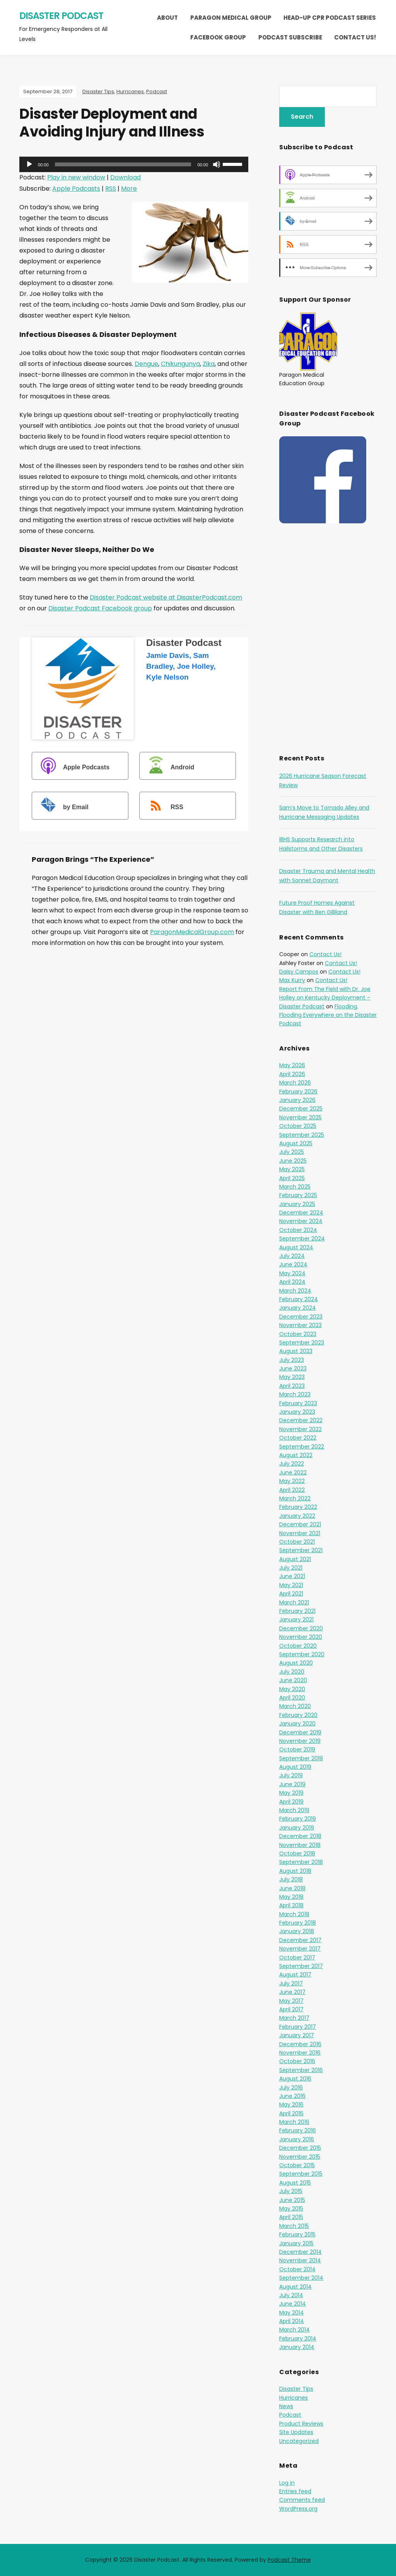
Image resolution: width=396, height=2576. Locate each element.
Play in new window (76, 177)
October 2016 (297, 2061)
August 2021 (295, 1559)
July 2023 (291, 1360)
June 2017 (292, 1992)
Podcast (156, 91)
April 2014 (291, 2321)
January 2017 (296, 2035)
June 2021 (292, 1576)
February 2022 (298, 1507)
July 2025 (291, 1152)
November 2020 (300, 1637)
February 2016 (297, 2130)
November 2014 (300, 2260)
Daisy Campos (298, 971)
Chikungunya (180, 363)
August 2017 (295, 1974)
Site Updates (296, 2432)
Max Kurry (292, 980)
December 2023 (301, 1316)
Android (167, 767)
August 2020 (296, 1663)
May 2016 (291, 2104)
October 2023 (297, 1334)
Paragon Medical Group (230, 18)
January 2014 (296, 2347)
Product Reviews (301, 2423)
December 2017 (300, 1940)
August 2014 (295, 2287)
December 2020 (301, 1628)
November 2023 (300, 1325)
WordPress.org (298, 2509)
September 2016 (301, 2070)
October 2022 (297, 1438)
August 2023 (295, 1351)
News (286, 2406)
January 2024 (297, 1308)
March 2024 (295, 1291)
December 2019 (300, 1732)
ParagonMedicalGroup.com (192, 932)
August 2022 (295, 1455)
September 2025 (301, 1135)
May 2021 (291, 1585)
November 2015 (299, 2157)
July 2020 (291, 1672)
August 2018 (295, 1871)
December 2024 (301, 1212)
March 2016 (294, 2122)
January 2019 (296, 1827)
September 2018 (301, 1862)
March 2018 (294, 1914)
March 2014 (294, 2329)
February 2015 (297, 2234)
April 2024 (292, 1282)
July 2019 (291, 1775)
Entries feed (295, 2491)
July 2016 (291, 2087)
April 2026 (292, 1074)
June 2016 (292, 2096)
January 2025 (297, 1204)
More (129, 188)
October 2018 (297, 1853)
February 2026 (298, 1091)
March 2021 (294, 1602)
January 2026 (297, 1100)
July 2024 (292, 1256)
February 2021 (297, 1611)
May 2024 (292, 1273)
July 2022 (291, 1463)
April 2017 (291, 2009)
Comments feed (302, 2500)
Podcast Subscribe (290, 37)
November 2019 (300, 1741)
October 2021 (297, 1542)
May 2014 (291, 2312)
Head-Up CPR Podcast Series (329, 18)
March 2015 (294, 2226)
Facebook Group (218, 37)
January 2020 (297, 1723)
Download (125, 177)
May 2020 (292, 1689)
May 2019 (291, 1793)
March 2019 (294, 1810)
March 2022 (295, 1498)
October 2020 (298, 1646)
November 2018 (300, 1845)
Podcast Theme (289, 2560)
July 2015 (290, 2191)
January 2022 (297, 1516)
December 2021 (300, 1524)
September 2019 (301, 1758)
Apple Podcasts (76, 188)
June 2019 (292, 1784)
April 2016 (291, 2113)
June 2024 (293, 1264)
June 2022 (293, 1472)
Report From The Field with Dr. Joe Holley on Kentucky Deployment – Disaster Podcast (324, 997)
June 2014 (292, 2304)
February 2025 (298, 1195)
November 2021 (299, 1533)
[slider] (123, 164)
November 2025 (300, 1117)
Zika (209, 363)
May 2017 (291, 2001)
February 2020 (298, 1715)
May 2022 (292, 1481)
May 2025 (292, 1169)
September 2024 (302, 1238)
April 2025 (292, 1178)
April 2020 (292, 1697)
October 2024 (298, 1230)
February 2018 (297, 1923)
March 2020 (295, 1706)
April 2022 (292, 1490)
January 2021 (296, 1619)
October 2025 (297, 1126)
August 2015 (295, 2183)
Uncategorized (299, 2441)
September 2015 (301, 2174)
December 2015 (300, 2148)
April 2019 (291, 1802)
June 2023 (293, 1368)
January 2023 (297, 1412)
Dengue (146, 363)
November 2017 (300, 1948)
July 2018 (291, 1879)
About (167, 18)
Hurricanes (130, 91)
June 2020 (293, 1680)
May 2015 (291, 2208)
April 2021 (291, 1593)
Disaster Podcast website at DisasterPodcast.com (166, 597)
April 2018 (291, 1905)
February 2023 (298, 1403)
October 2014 (297, 2269)
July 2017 (291, 1983)
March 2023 (295, 1394)
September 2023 (301, 1342)
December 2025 (301, 1108)
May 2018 (291, 1897)
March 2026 (295, 1082)
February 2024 (298, 1299)
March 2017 (294, 2018)
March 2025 (295, 1187)
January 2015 (296, 2243)
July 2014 (291, 2295)
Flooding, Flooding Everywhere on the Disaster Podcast (328, 1015)
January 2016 (296, 2139)
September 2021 (301, 1550)
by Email (61, 807)
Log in (287, 2483)
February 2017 (297, 2027)
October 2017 (297, 1957)
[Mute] (216, 164)
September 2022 (301, 1446)
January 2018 (296, 1931)
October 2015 (297, 2165)
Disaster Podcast (61, 15)
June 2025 (293, 1161)
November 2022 (300, 1429)
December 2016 (300, 2044)
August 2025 (295, 1143)
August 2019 (295, 1767)
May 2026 (292, 1065)
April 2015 (291, 2217)
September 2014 (301, 2278)
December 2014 (300, 2252)
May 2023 (292, 1377)
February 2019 (297, 1819)
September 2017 (301, 1966)
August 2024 (296, 1247)
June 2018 (292, 1888)
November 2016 (300, 2053)
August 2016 (295, 2078)
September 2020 (301, 1654)
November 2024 (301, 1221)
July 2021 (290, 1568)
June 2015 (292, 2200)
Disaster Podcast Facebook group (100, 608)
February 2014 (297, 2338)
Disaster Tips (98, 91)
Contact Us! (355, 37)
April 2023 (292, 1386)
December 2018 (300, 1836)
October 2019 (297, 1749)
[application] (133, 164)
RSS (110, 188)
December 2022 (301, 1420)
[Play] (29, 164)
